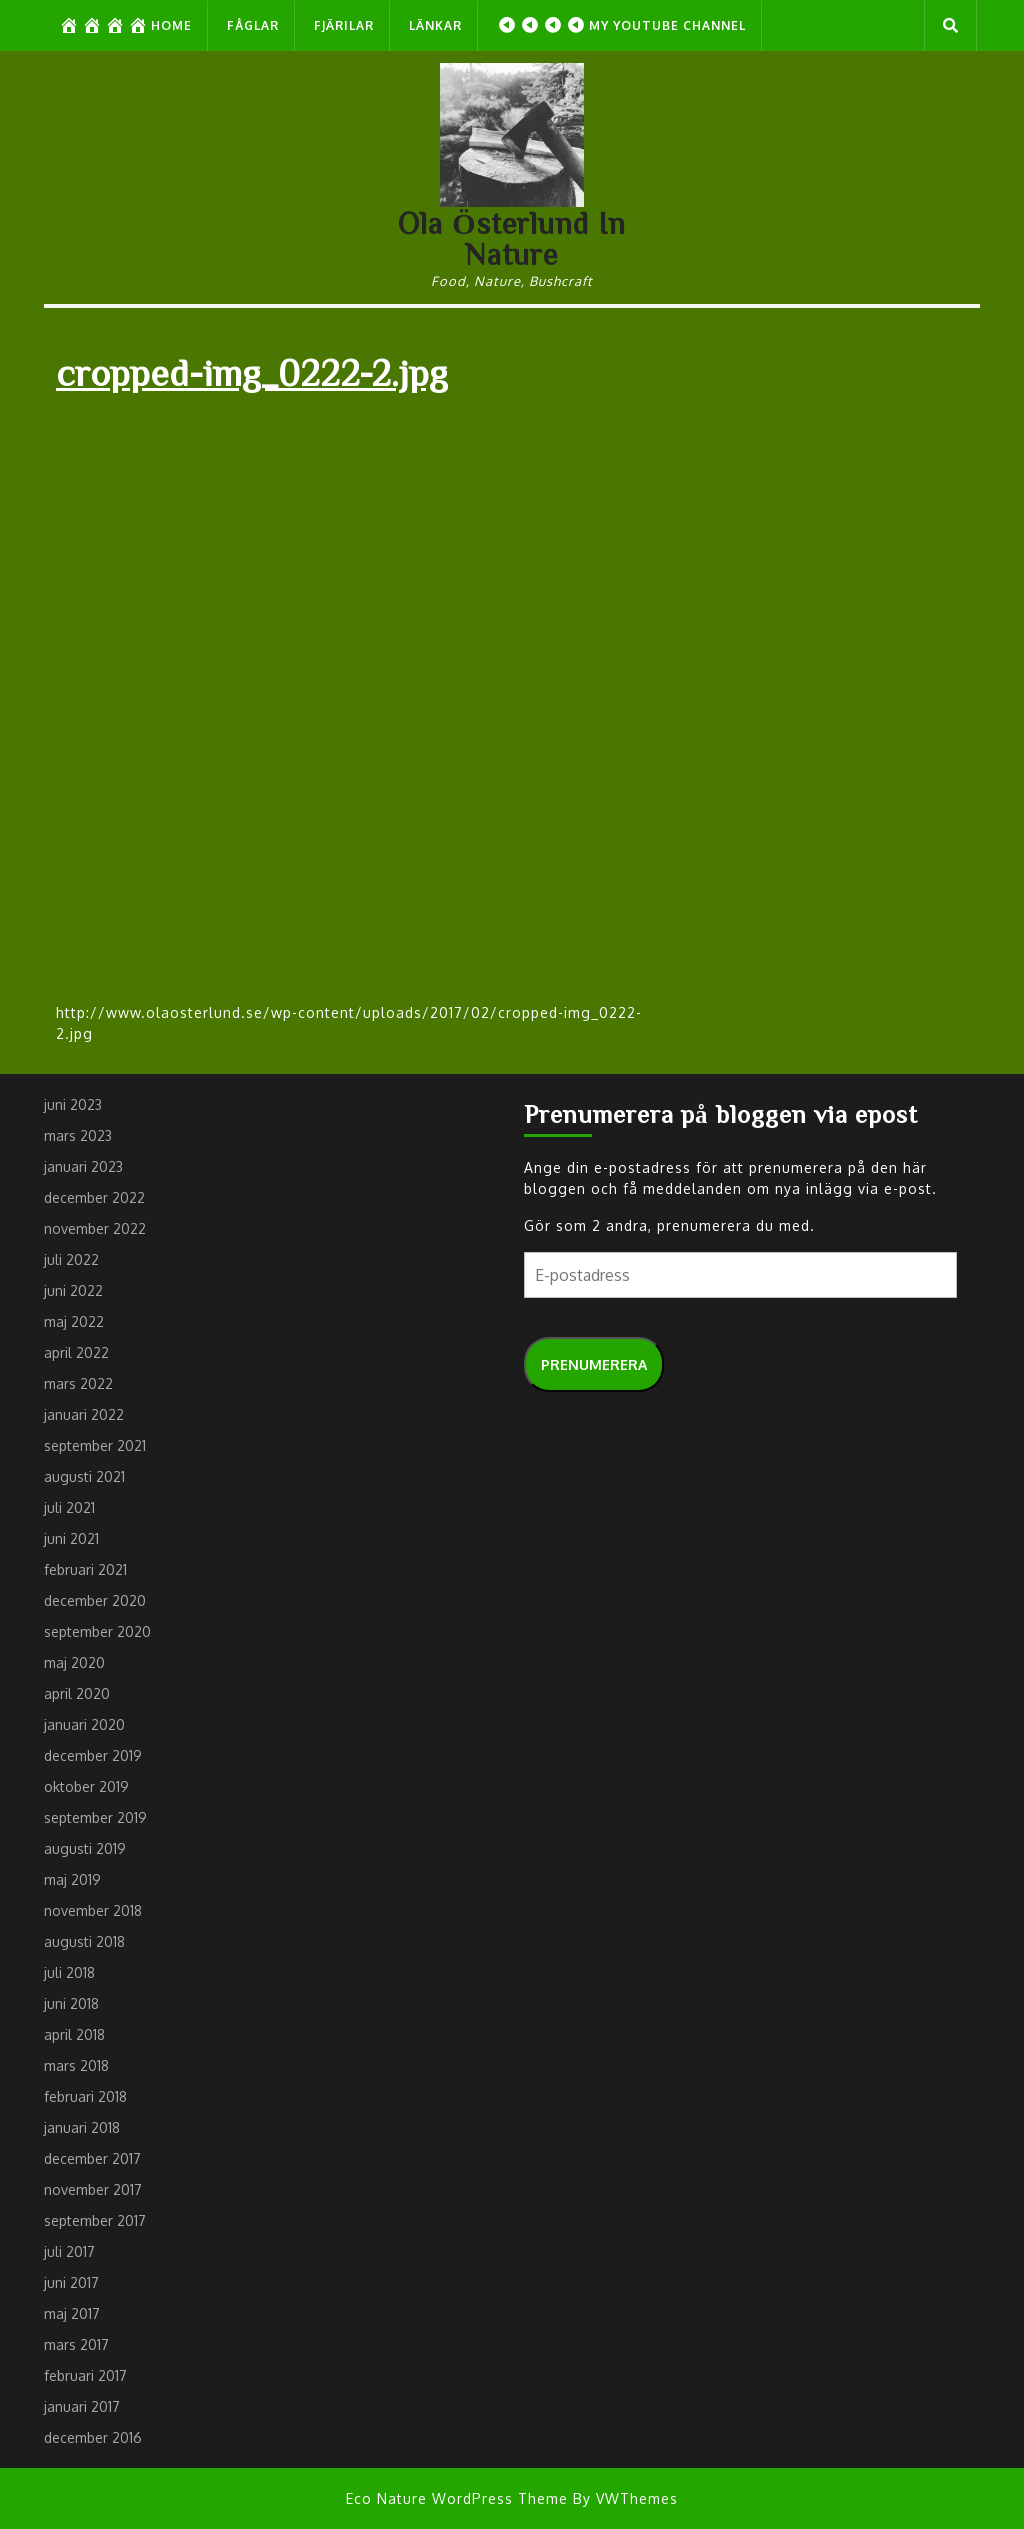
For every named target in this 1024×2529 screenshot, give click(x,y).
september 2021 (95, 1445)
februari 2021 (85, 1569)
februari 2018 (85, 2096)
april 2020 (77, 1693)
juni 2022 (73, 1290)
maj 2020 (74, 1662)
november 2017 (93, 2189)
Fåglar (253, 25)
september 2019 (95, 1817)
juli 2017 (69, 2251)
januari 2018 (82, 2127)
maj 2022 (74, 1321)
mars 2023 (78, 1135)
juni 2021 (71, 1538)
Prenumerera (594, 1364)
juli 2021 (69, 1507)
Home (125, 25)
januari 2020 (84, 1724)
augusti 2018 (84, 1941)
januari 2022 (84, 1414)
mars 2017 (76, 2344)
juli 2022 (71, 1259)
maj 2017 (72, 2313)
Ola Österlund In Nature (511, 238)
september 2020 (97, 1631)
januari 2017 (82, 2406)
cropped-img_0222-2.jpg (252, 371)
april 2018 (74, 2034)
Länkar (435, 25)
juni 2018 (71, 2003)
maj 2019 (72, 1879)
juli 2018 (69, 1972)
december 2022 (94, 1197)
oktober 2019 (86, 1786)
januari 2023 (83, 1166)
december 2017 (92, 2158)
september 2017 (95, 2220)
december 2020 (95, 1600)
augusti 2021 (84, 1476)
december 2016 (93, 2437)
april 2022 (76, 1352)
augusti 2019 (85, 1848)
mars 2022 (78, 1383)
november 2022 (95, 1228)
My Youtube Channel (621, 25)
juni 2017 (71, 2282)
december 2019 (93, 1755)
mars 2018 (76, 2065)
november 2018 (93, 1910)
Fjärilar (344, 25)
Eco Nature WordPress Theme (457, 2498)
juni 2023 (73, 1104)
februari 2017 (85, 2375)
